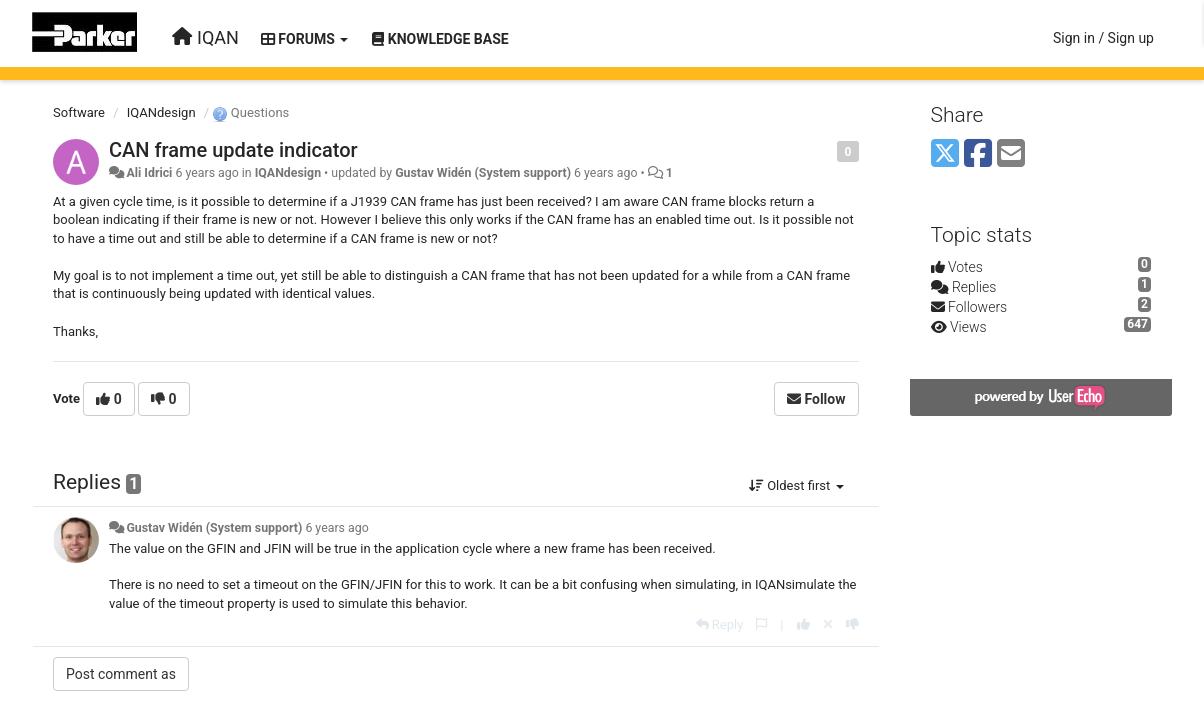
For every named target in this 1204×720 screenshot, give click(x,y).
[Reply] (720, 624)
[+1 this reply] (803, 624)
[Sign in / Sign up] (1103, 38)
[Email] (1011, 154)
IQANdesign (161, 112)
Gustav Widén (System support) (483, 173)
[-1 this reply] (852, 624)
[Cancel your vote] (828, 624)
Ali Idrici (149, 173)
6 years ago (336, 528)
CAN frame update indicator (233, 150)
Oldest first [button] (796, 485)
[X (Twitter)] (945, 154)
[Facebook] (978, 154)
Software (79, 112)
